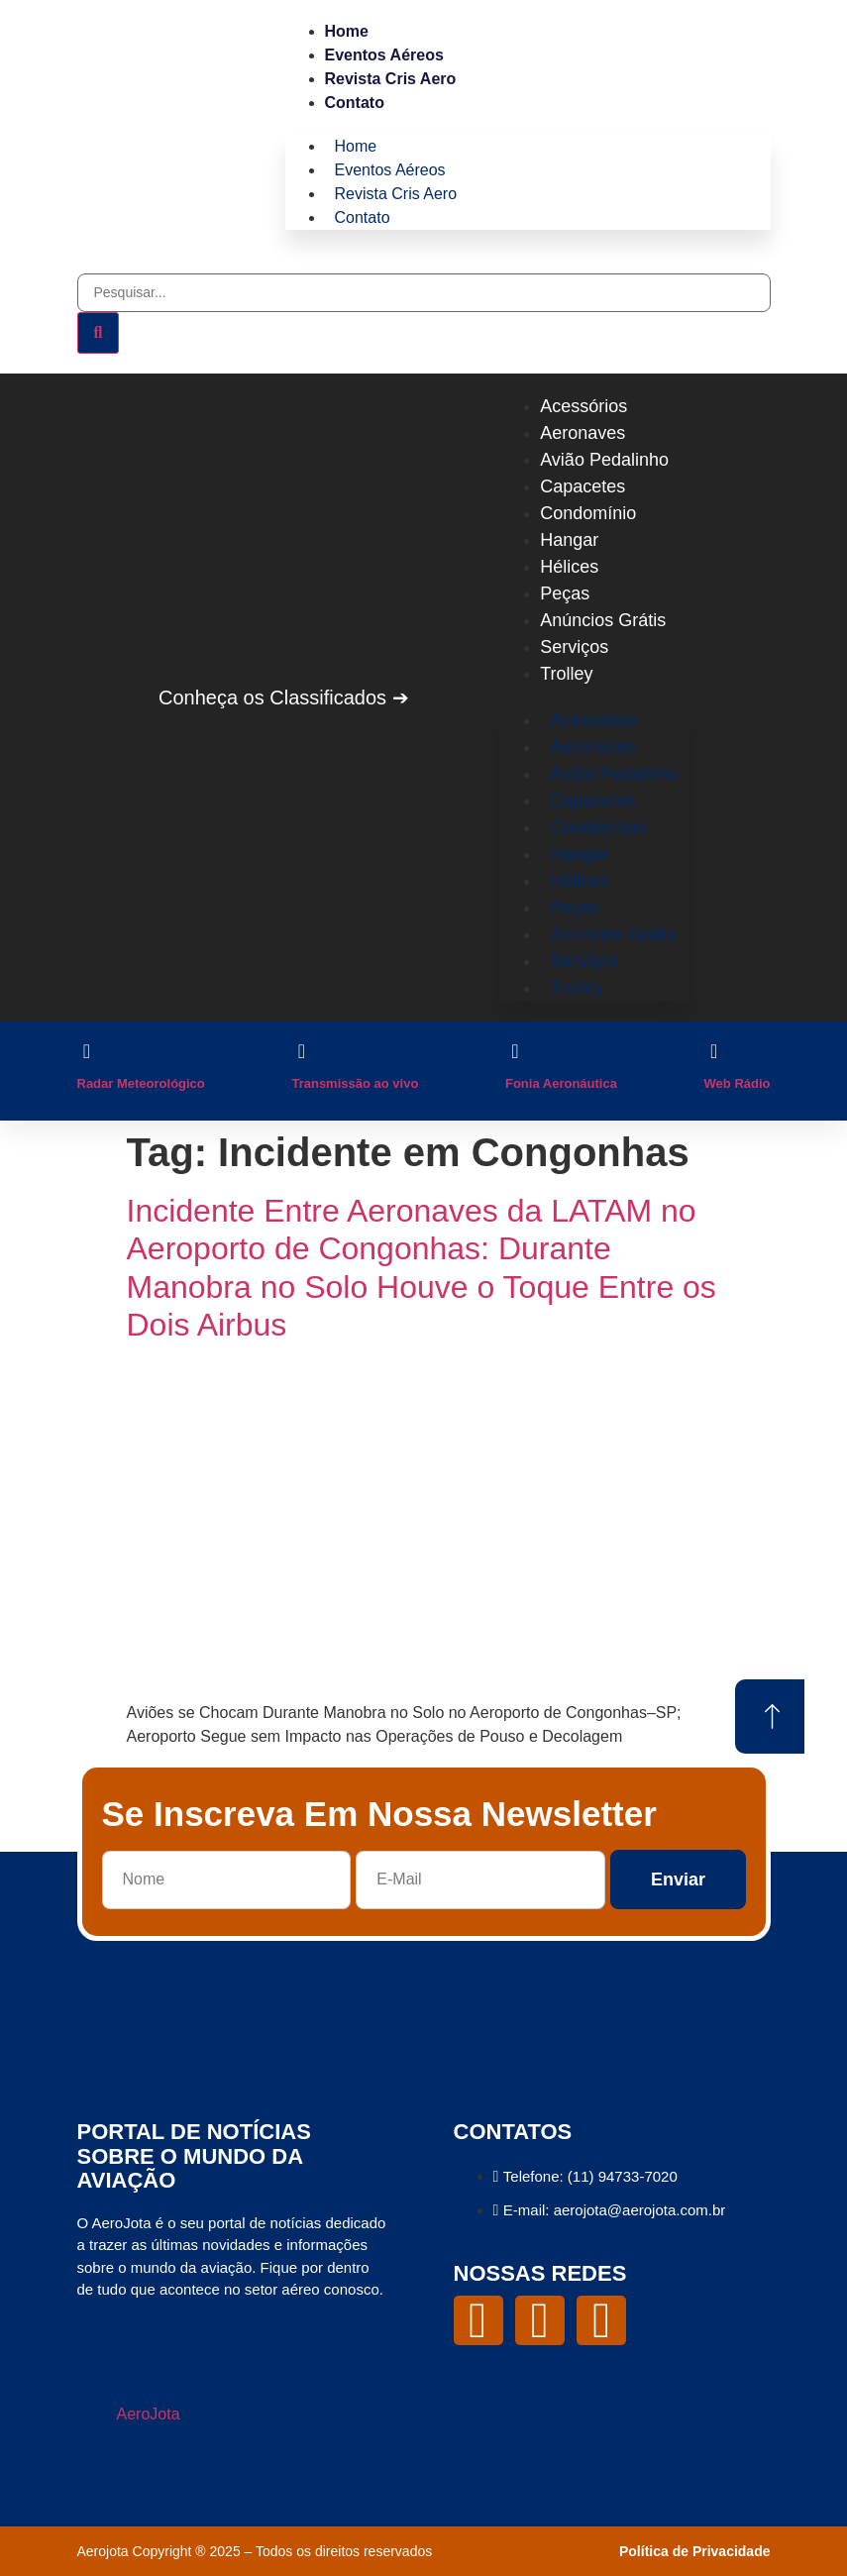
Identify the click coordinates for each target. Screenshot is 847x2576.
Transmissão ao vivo (354, 1083)
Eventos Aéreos (384, 55)
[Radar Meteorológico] (87, 1051)
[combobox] (424, 292)
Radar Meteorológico (141, 1083)
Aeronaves (582, 433)
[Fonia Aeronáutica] (515, 1051)
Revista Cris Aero (391, 78)
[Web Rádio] (714, 1051)
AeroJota (148, 2414)
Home (347, 31)
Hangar (569, 540)
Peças (564, 593)
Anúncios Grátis (603, 620)
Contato (354, 102)
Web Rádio (737, 1083)
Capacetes (582, 486)
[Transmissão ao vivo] (301, 1051)
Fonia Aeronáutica (561, 1083)
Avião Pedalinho (604, 460)
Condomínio (588, 513)
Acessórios (583, 406)
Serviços (574, 647)
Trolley (566, 674)
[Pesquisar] (98, 333)
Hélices (569, 567)
